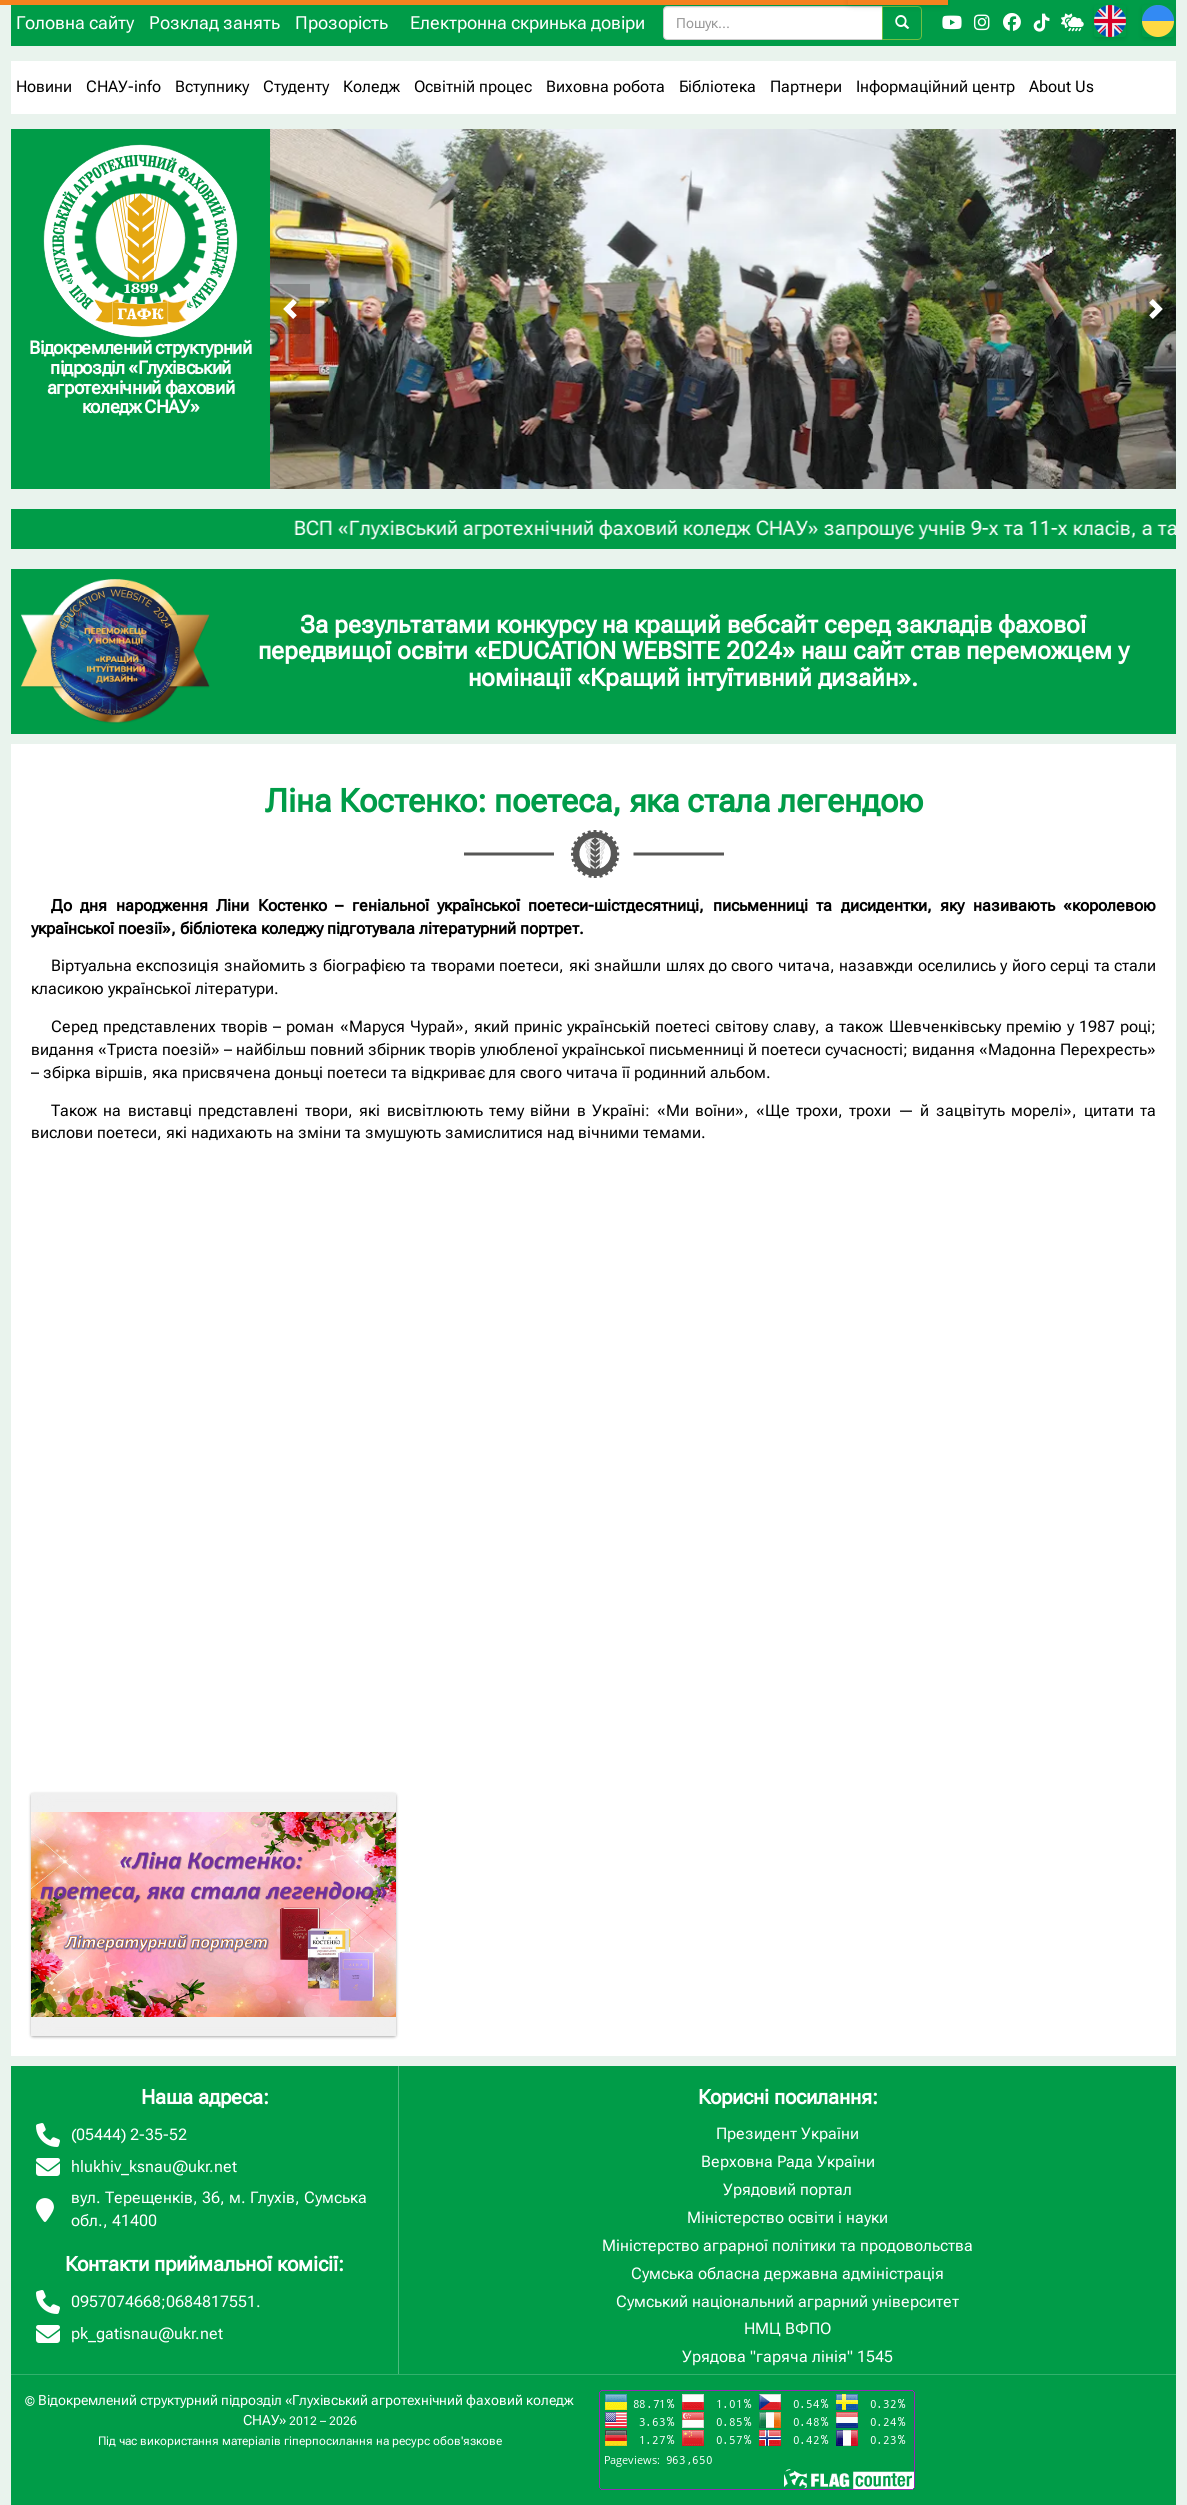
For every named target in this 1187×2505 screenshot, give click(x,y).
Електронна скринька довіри (527, 22)
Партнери (806, 86)
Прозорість (341, 22)
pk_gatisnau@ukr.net (147, 2333)
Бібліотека (717, 86)
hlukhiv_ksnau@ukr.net (154, 2166)
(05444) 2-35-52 (129, 2134)
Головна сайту (75, 22)
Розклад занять (214, 22)
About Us (1061, 86)
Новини (44, 86)
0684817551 (211, 2301)
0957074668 (116, 2301)
